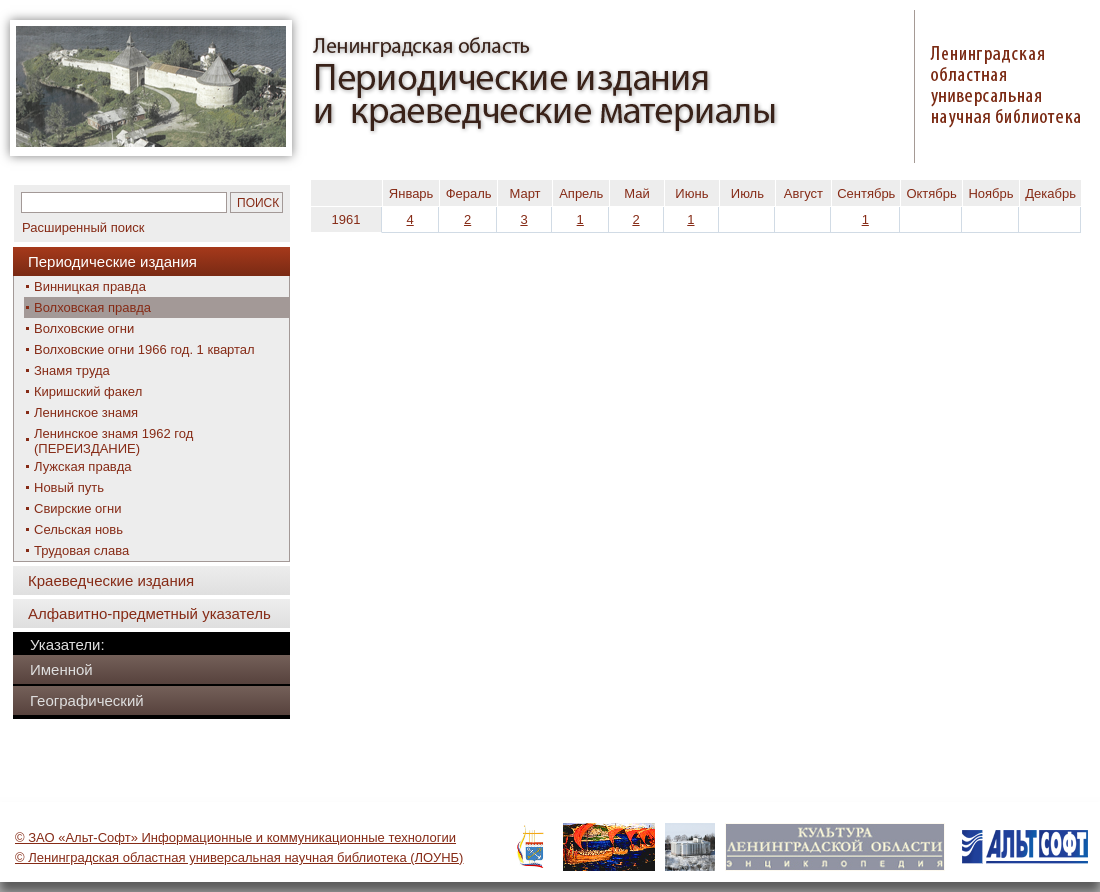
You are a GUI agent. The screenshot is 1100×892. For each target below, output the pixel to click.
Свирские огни (78, 508)
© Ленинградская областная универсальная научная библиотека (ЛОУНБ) (239, 857)
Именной (61, 669)
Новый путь (69, 487)
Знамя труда (72, 370)
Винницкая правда (90, 286)
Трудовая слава (81, 550)
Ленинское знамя (86, 412)
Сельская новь (78, 529)
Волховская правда (92, 307)
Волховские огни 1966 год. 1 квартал (144, 349)
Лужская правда (82, 466)
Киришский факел (88, 391)
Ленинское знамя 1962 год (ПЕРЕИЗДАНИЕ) (113, 441)
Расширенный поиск (83, 227)
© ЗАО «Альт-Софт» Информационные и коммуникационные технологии (235, 837)
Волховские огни (84, 328)
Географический (87, 700)
